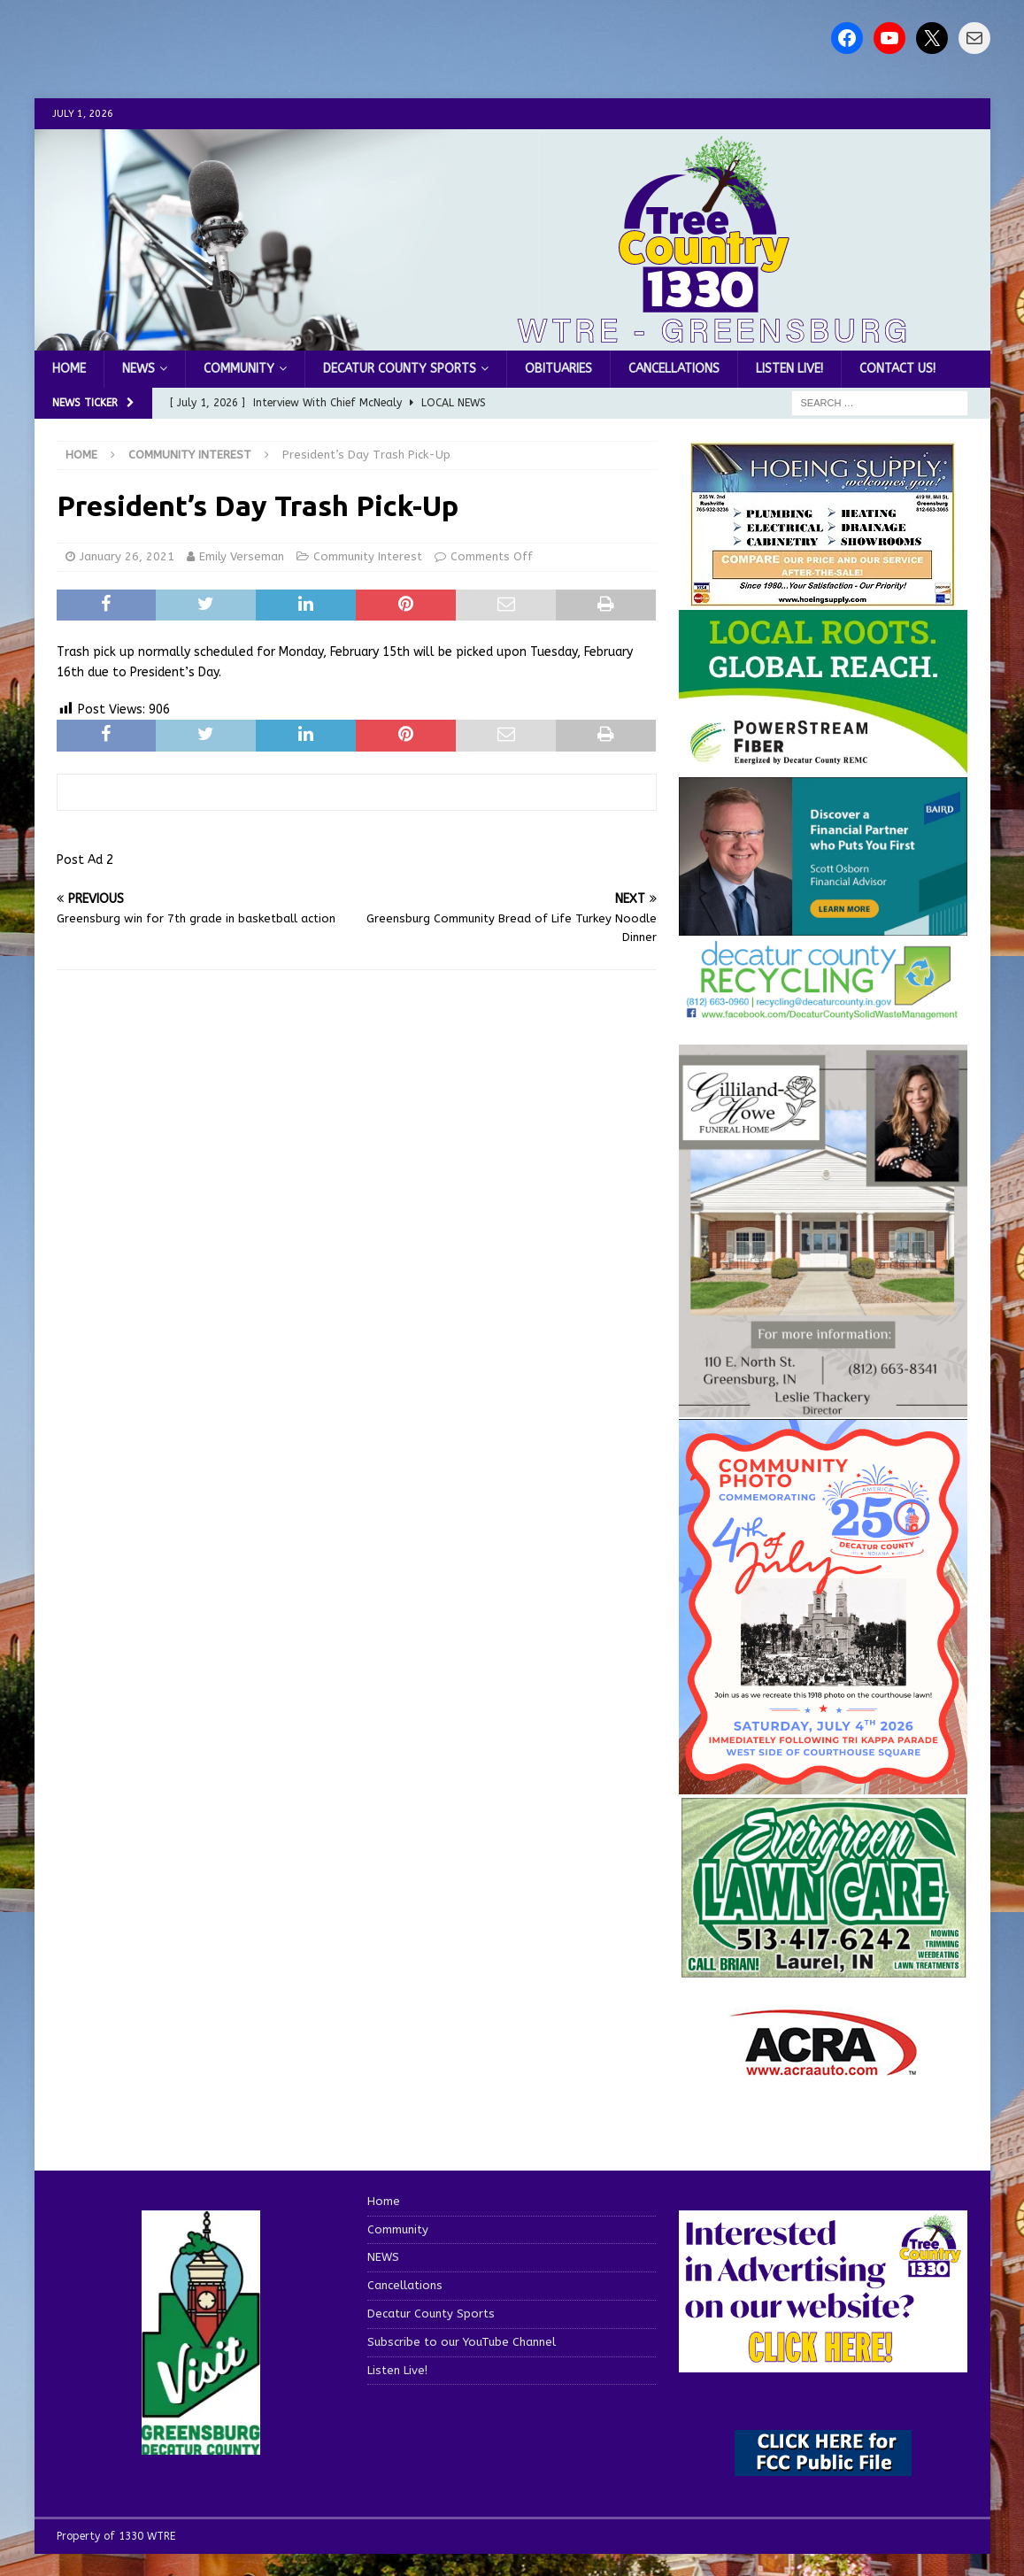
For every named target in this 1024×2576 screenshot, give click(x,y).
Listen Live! (789, 368)
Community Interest (367, 556)
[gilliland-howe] (823, 1407)
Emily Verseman (241, 556)
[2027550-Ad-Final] (823, 925)
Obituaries (558, 368)
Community (239, 368)
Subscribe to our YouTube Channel (461, 2341)
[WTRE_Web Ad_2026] (823, 764)
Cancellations (674, 368)
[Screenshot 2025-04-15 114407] (823, 1969)
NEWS (138, 368)
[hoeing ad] (823, 597)
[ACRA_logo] (823, 2066)
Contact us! (897, 368)
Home (69, 368)
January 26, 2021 (127, 556)
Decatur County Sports (399, 368)
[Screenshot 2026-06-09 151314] (823, 1009)
